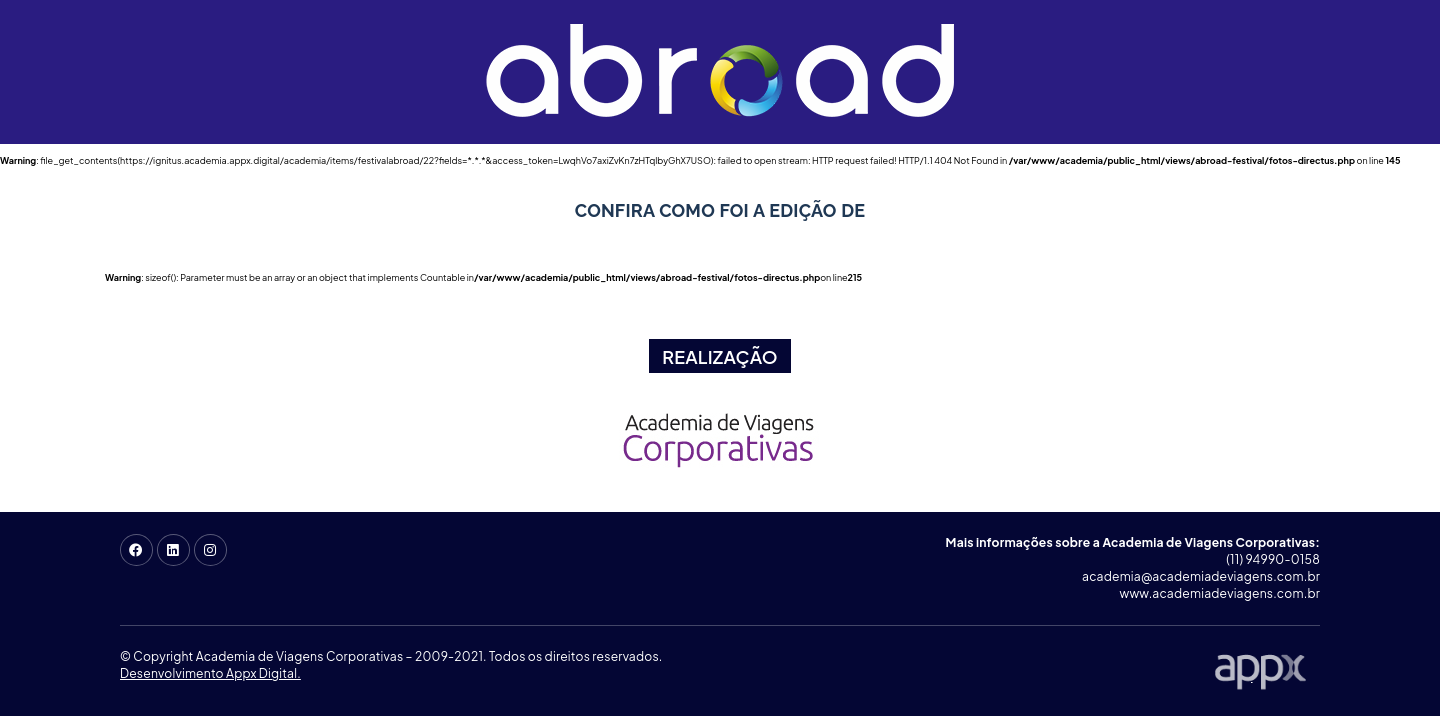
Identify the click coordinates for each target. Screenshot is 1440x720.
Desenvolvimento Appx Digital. (210, 673)
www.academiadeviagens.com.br (1220, 593)
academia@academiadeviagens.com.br (1201, 576)
